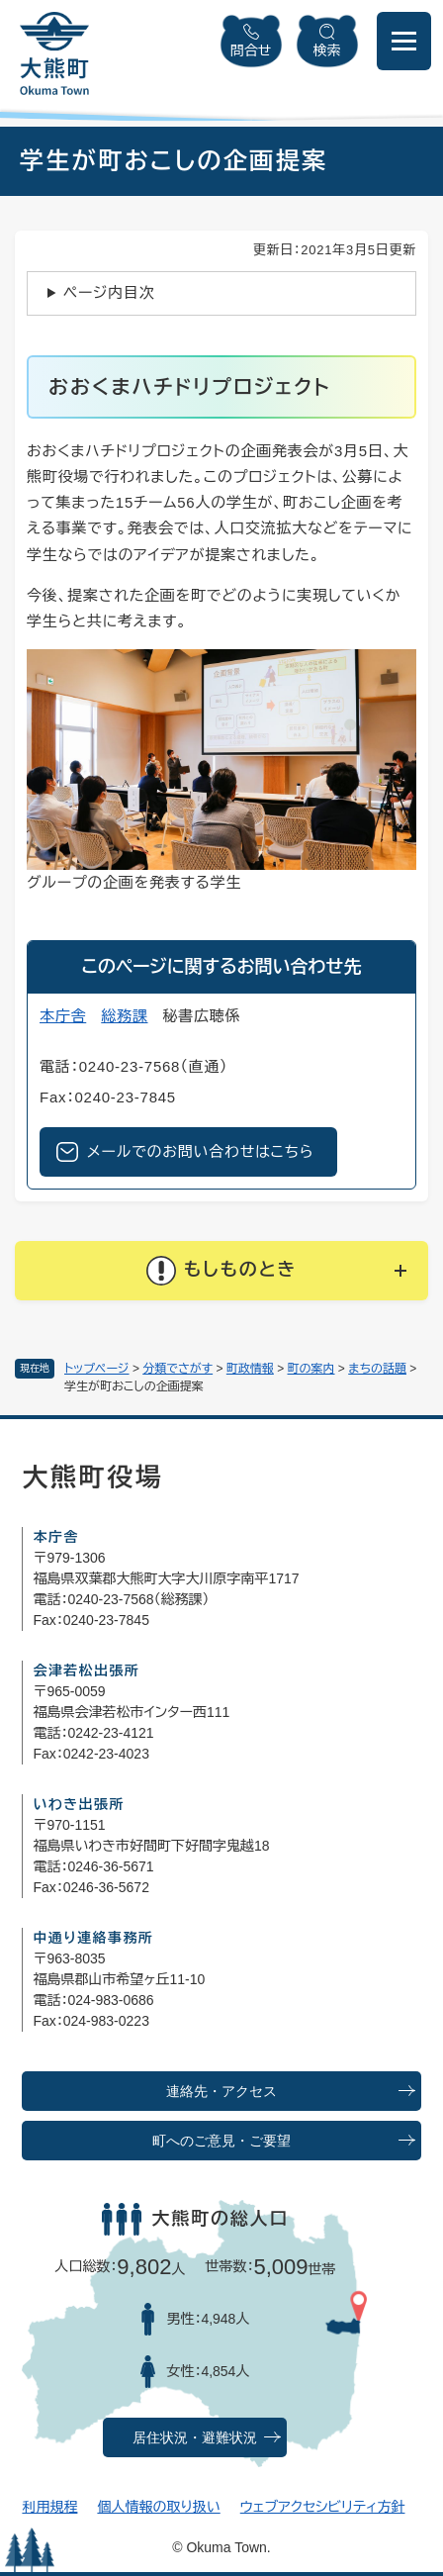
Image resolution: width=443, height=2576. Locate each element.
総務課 (124, 1015)
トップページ (97, 1369)
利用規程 (49, 2507)
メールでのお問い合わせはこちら (200, 1151)
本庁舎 (63, 1015)
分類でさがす (177, 1369)
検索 (327, 50)
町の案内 (311, 1369)
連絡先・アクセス (221, 2091)
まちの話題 (377, 1369)
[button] (221, 1270)
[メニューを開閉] (404, 41)
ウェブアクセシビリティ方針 (322, 2507)
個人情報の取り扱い (158, 2507)
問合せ (251, 50)
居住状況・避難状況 (195, 2438)
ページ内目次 (109, 292)
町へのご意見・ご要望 (221, 2141)
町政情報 (250, 1369)
